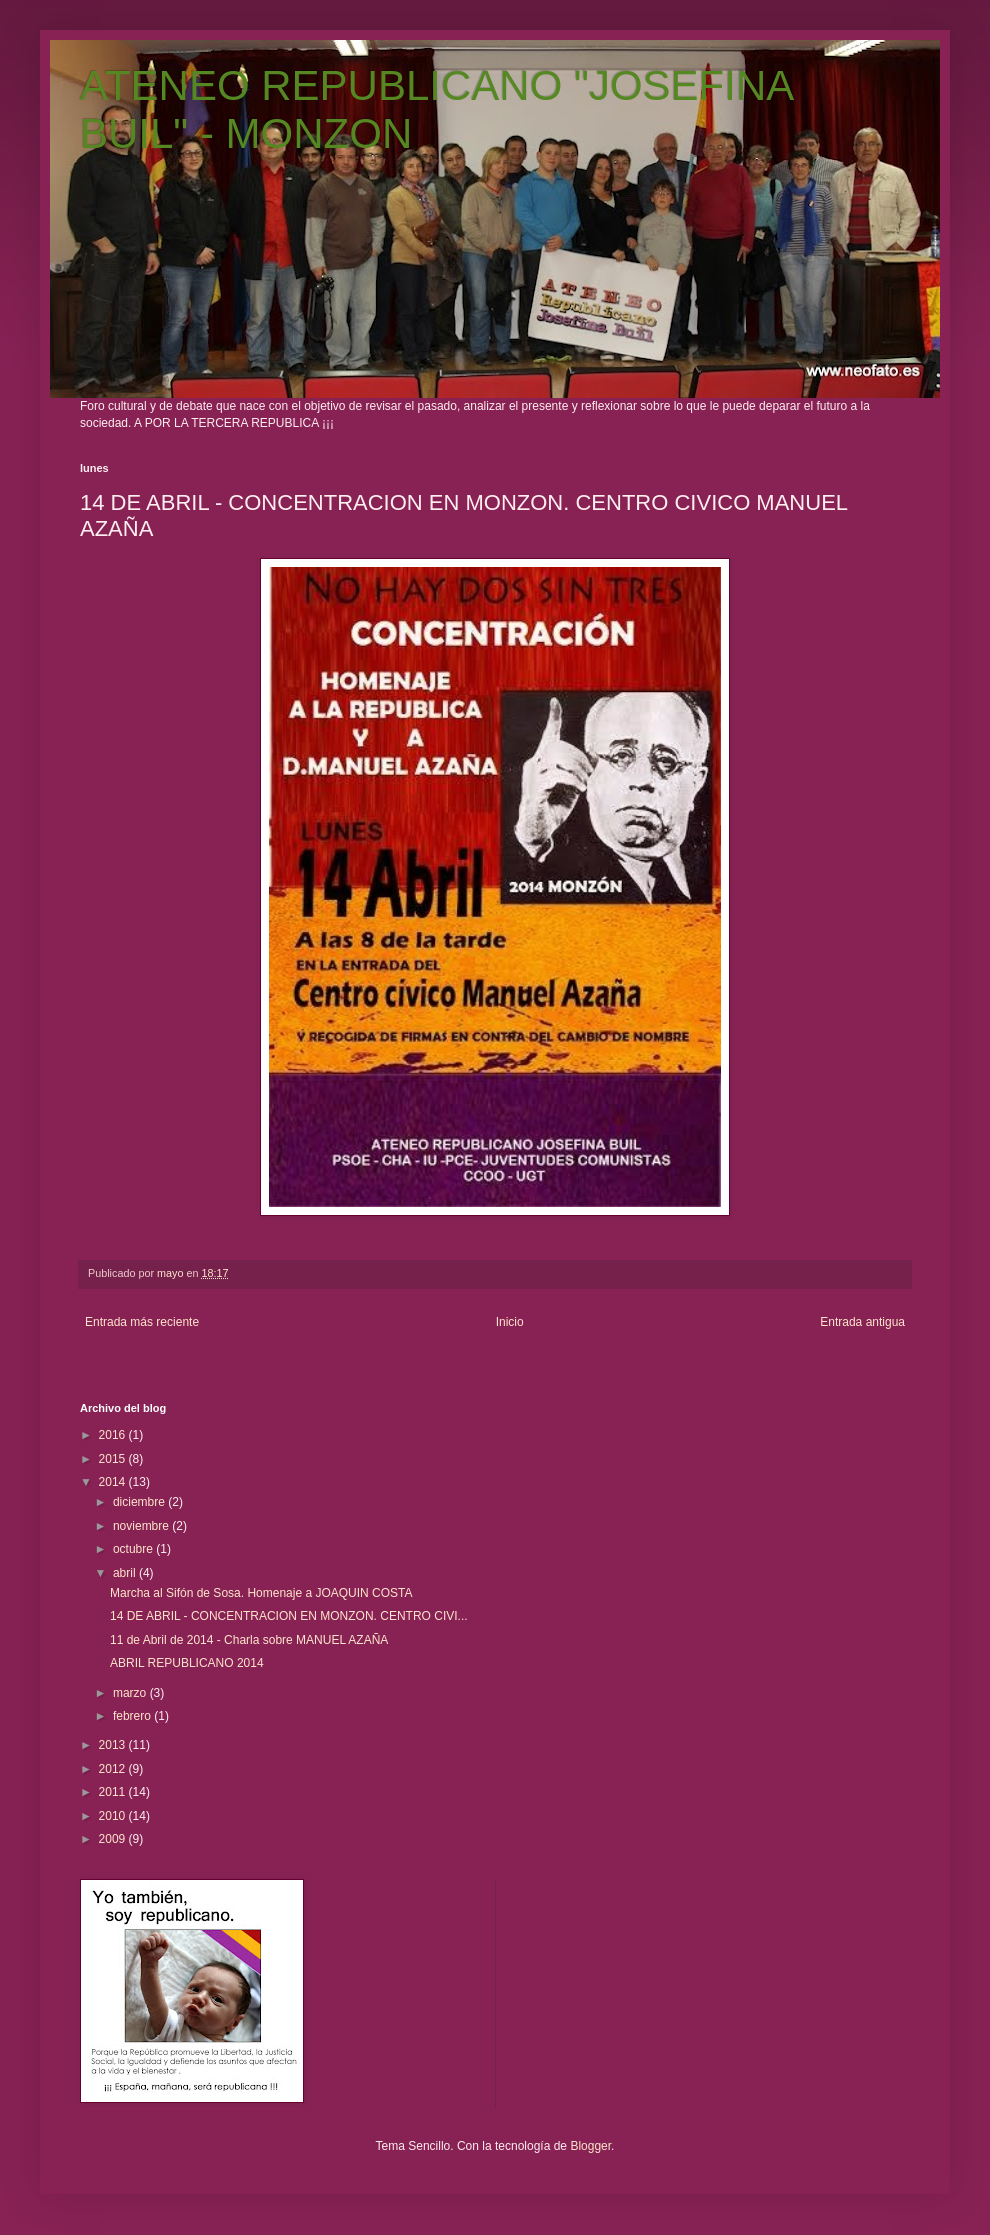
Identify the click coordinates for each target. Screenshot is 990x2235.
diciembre (140, 1502)
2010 (114, 1816)
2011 (114, 1792)
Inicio (510, 1322)
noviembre (142, 1526)
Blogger (590, 2146)
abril (126, 1573)
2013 (114, 1745)
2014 (114, 1482)
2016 (114, 1435)
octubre (134, 1549)
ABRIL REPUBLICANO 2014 (187, 1663)
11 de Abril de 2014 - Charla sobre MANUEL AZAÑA (249, 1640)
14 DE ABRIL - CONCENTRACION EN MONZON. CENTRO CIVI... (289, 1616)
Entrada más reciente (142, 1322)
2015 (114, 1459)
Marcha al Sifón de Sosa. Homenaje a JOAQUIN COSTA (261, 1593)
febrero (133, 1716)
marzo (131, 1693)
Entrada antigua (862, 1322)
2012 (114, 1769)
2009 (114, 1839)
